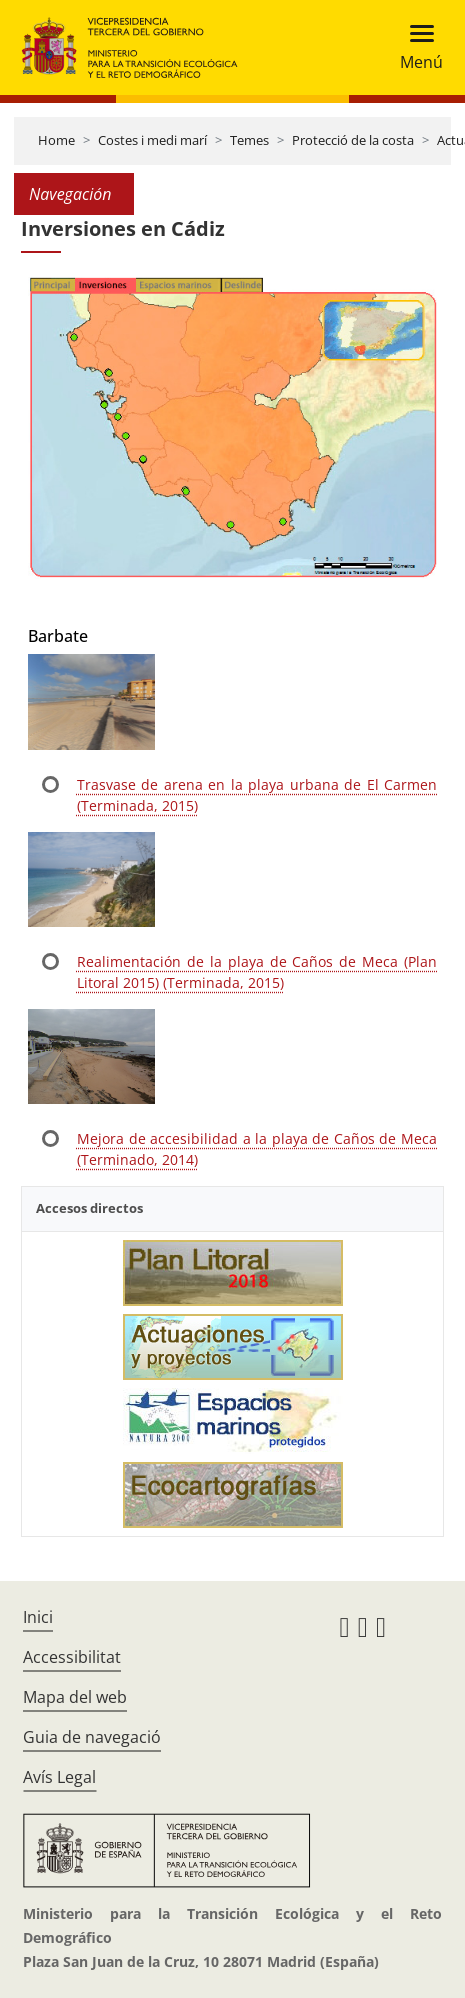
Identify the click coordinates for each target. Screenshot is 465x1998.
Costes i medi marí (152, 140)
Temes (249, 140)
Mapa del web (75, 1697)
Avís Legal (59, 1777)
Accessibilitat (72, 1657)
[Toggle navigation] (415, 47)
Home (56, 140)
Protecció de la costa (353, 140)
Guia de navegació (92, 1737)
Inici (38, 1617)
